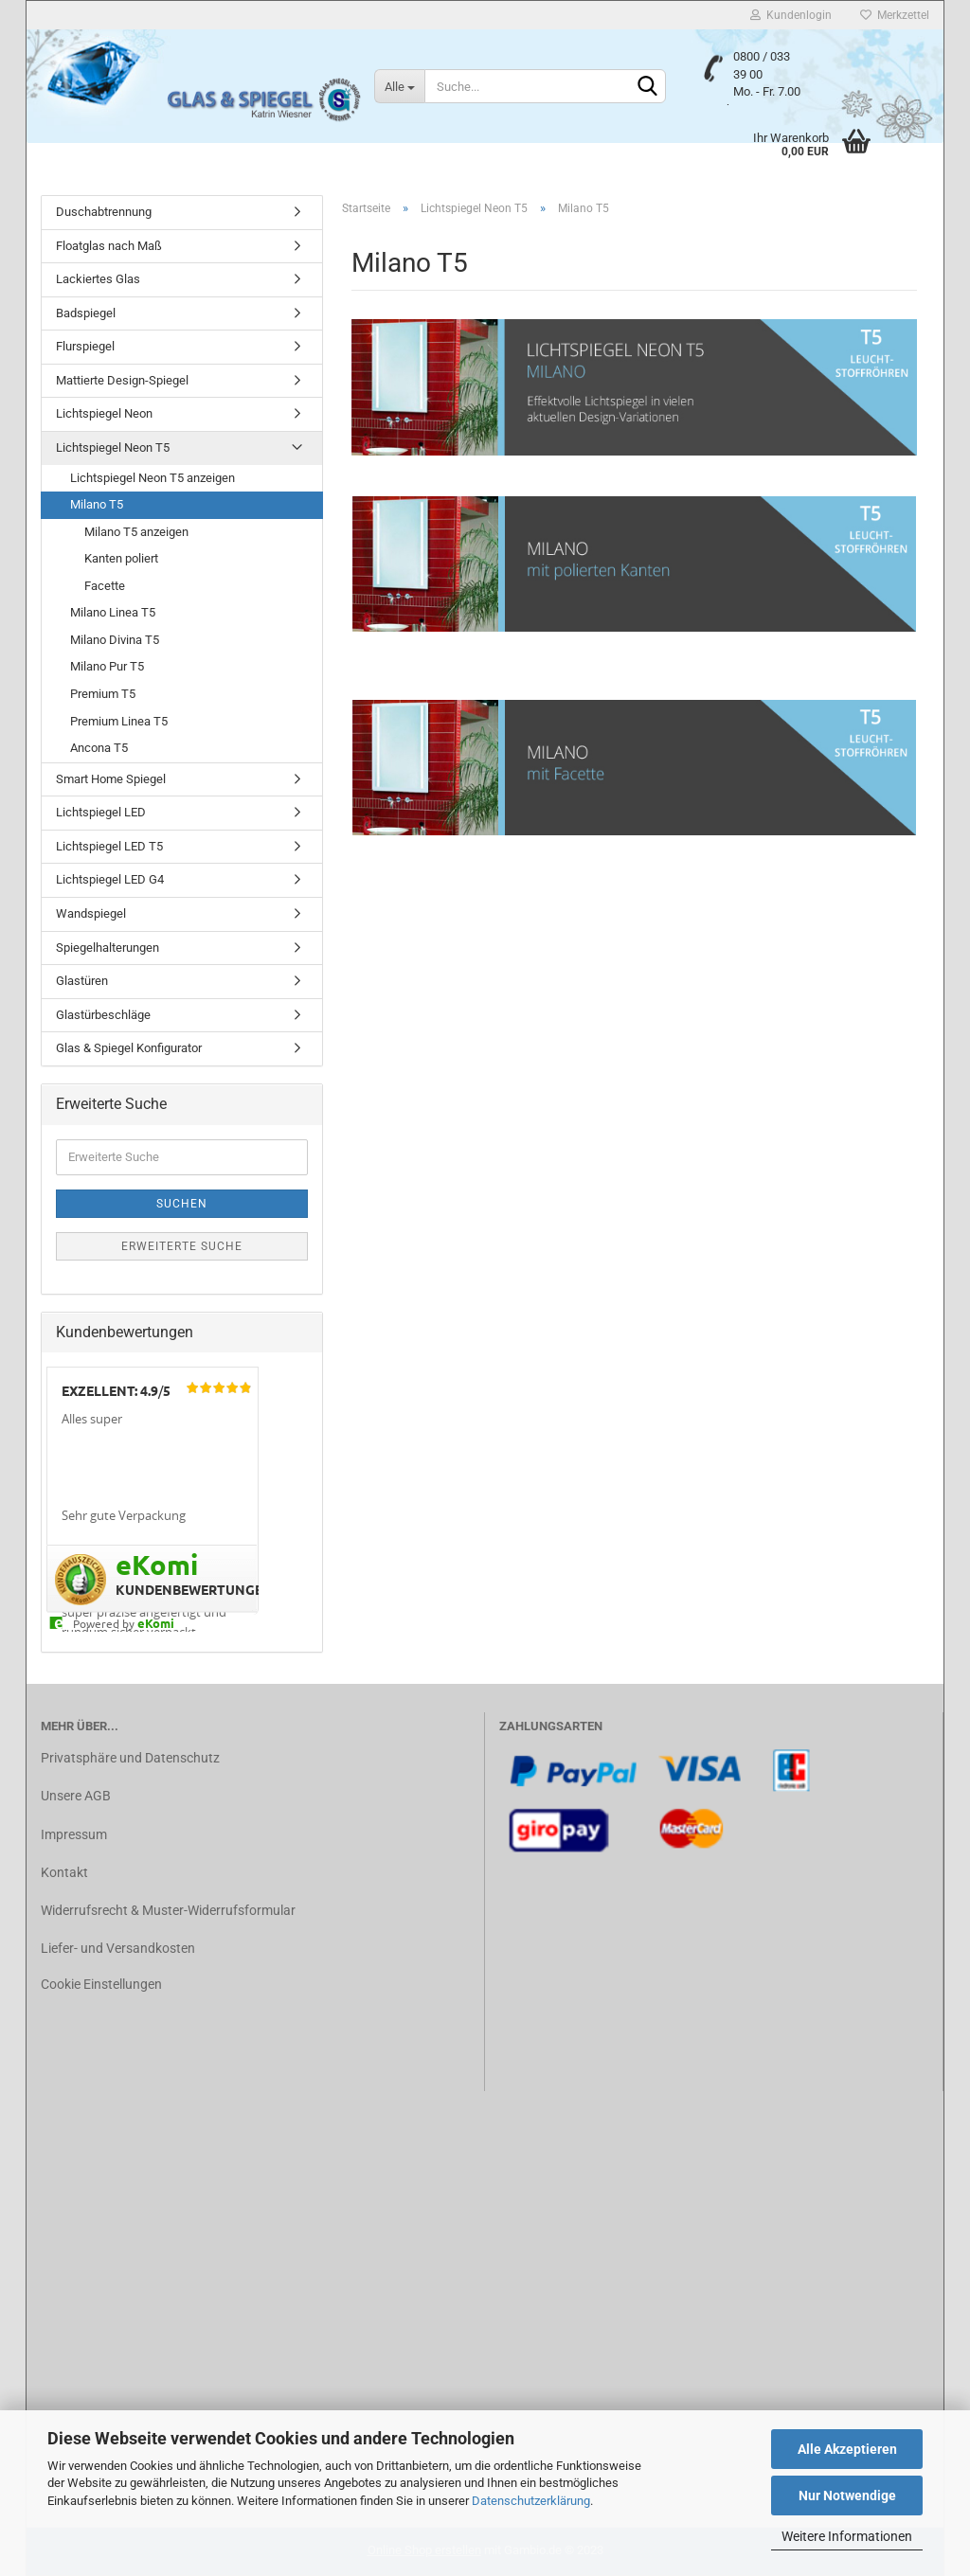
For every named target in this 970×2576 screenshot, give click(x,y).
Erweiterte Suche (181, 1246)
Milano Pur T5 (107, 666)
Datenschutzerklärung (531, 2501)
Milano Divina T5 (114, 640)
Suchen (181, 1203)
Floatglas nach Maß (109, 246)
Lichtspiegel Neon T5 (113, 447)
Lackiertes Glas (98, 279)
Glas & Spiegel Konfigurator (129, 1048)
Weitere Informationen (846, 2536)
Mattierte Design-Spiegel (122, 380)
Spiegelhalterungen (107, 947)
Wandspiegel (91, 913)
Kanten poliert (121, 558)
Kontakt (64, 1872)
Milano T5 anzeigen (136, 532)
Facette (104, 586)
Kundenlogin (791, 15)
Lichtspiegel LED (101, 812)
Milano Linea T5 (112, 612)
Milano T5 (96, 504)
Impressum (74, 1834)
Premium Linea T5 (119, 721)
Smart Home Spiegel (111, 779)
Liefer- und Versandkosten (118, 1948)
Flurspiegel (85, 346)
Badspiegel (86, 313)
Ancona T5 (99, 748)
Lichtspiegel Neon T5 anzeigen (152, 478)
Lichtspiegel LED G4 (110, 879)
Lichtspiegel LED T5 (109, 846)
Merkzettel (894, 15)
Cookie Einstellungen (101, 1984)
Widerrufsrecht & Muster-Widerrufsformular (168, 1910)
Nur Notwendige (847, 2495)
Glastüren (82, 981)
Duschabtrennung (104, 212)
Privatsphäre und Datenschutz (130, 1757)
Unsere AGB (76, 1795)
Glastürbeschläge (103, 1015)
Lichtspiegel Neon (104, 413)
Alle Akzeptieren (847, 2449)
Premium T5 (102, 694)
